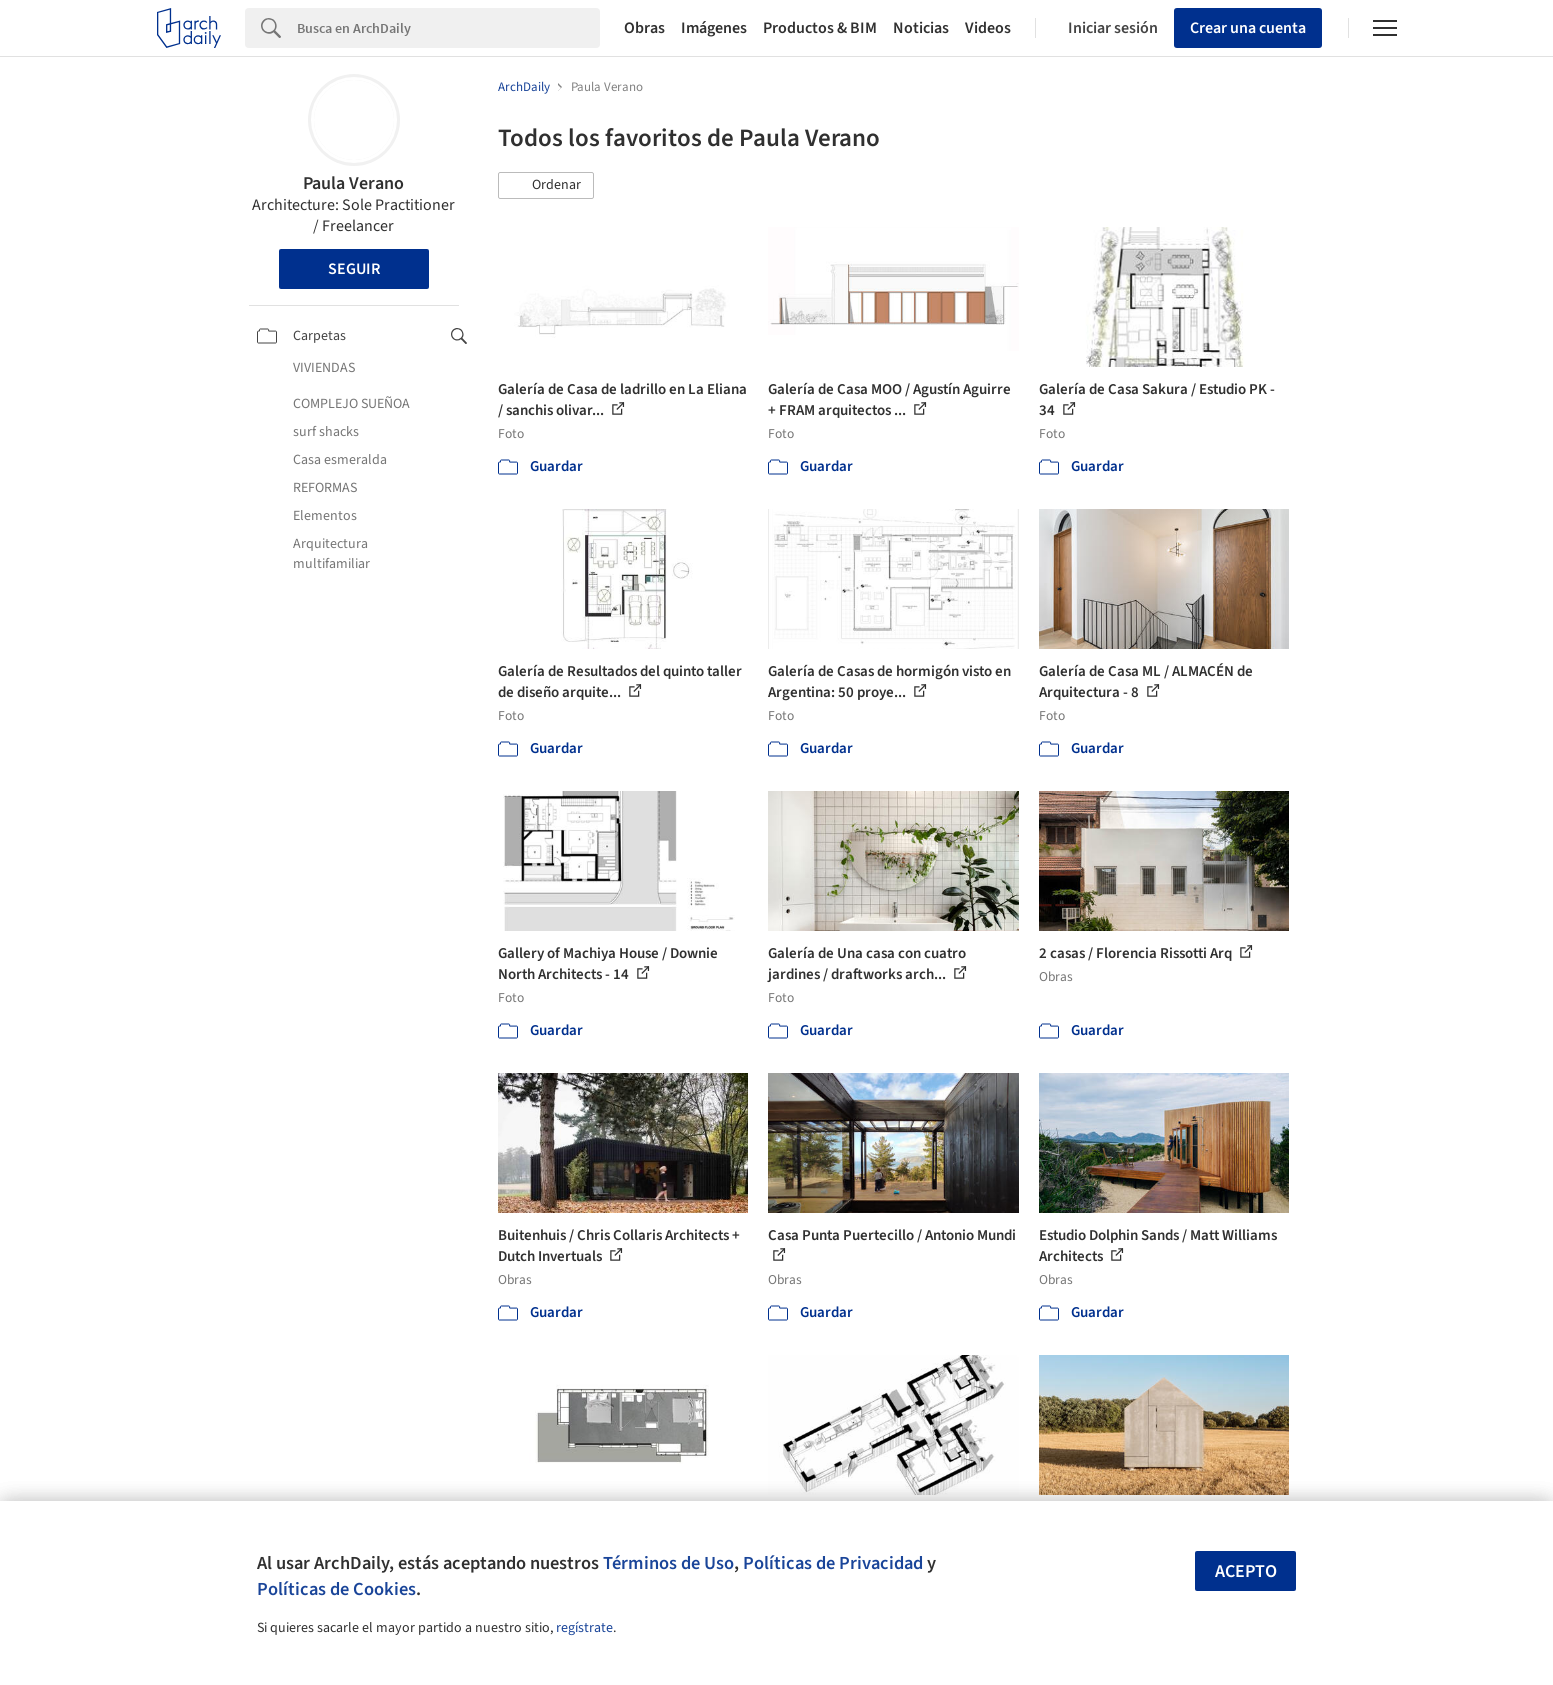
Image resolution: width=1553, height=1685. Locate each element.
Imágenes (714, 28)
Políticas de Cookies (336, 1589)
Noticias (921, 28)
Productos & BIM (820, 28)
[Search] (448, 28)
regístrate (584, 1628)
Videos (988, 28)
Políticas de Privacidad (833, 1563)
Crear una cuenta (1248, 28)
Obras (644, 28)
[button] (546, 186)
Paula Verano (353, 183)
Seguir (354, 269)
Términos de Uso (668, 1563)
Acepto (1246, 1571)
